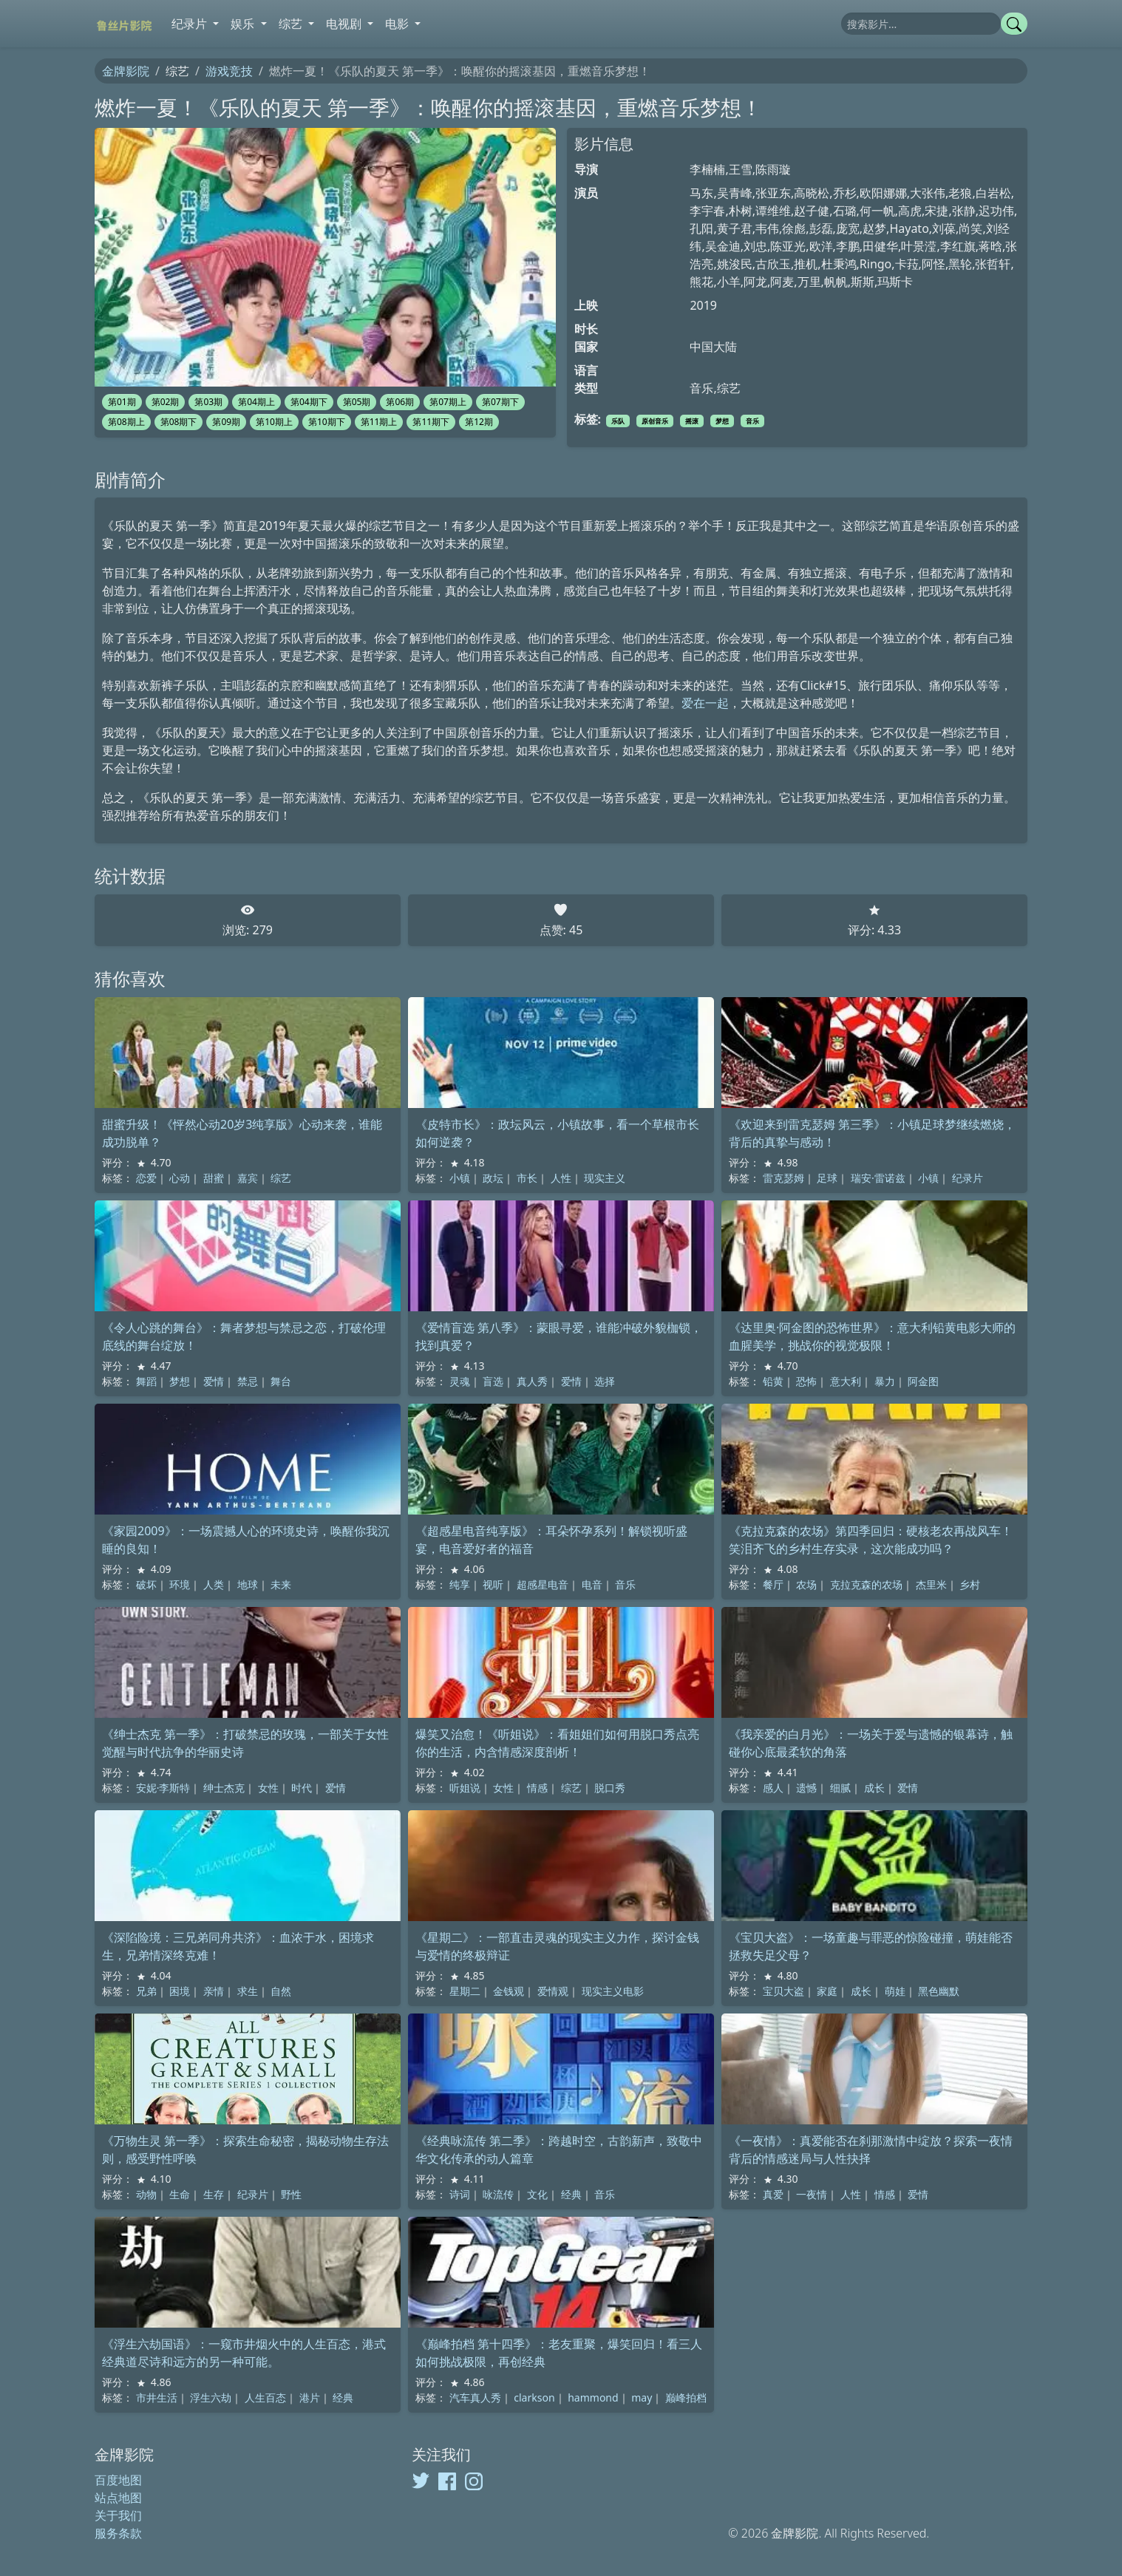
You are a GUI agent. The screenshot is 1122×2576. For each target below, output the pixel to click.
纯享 (459, 1584)
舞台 (281, 1381)
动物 (146, 2194)
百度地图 (118, 2480)
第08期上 (126, 421)
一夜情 (811, 2194)
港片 (309, 2397)
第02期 (166, 401)
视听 (493, 1584)
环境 (179, 1584)
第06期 (400, 401)
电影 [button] (398, 24)
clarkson (534, 2397)
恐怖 (806, 1381)
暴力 (884, 1381)
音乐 (752, 421)
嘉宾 (247, 1178)
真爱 (773, 2194)
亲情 (213, 1991)
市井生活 (156, 2397)
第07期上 (447, 401)
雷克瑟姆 (783, 1178)
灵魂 (459, 1381)
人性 (561, 1178)
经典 (571, 2194)
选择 (604, 1381)
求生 (247, 1991)
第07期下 (500, 401)
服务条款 (118, 2533)
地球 (247, 1584)
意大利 (845, 1381)
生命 (179, 2194)
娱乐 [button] (244, 24)
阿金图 (923, 1381)
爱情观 (552, 1991)
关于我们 (118, 2515)
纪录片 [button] (190, 24)
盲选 (493, 1381)
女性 (268, 1788)
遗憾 (806, 1788)
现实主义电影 (613, 1991)
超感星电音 (542, 1584)
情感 (537, 1788)
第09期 (226, 421)
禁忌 (247, 1381)
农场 (806, 1584)
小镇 (459, 1178)
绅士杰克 (224, 1788)
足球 (827, 1178)
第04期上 (256, 401)
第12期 (479, 421)
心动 (179, 1178)
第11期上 (379, 421)
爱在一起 (705, 703)
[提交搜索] (1014, 24)
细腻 (840, 1788)
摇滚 (691, 421)
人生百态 (265, 2397)
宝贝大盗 (783, 1991)
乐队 (618, 421)
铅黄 (773, 1381)
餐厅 (773, 1584)
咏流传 (498, 2194)
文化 (537, 2194)
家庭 (827, 1991)
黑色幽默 (938, 1991)
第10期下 (326, 421)
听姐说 (464, 1788)
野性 (291, 2194)
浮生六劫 (210, 2397)
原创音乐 (655, 421)
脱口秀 (609, 1788)
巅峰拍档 (686, 2397)
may (641, 2397)
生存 (213, 2194)
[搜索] (921, 24)
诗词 (459, 2194)
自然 (281, 1991)
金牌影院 (125, 71)
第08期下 (178, 421)
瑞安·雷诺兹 (878, 1178)
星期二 (464, 1991)
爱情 (213, 1381)
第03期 (208, 401)
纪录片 (967, 1178)
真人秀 (532, 1381)
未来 (281, 1584)
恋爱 (146, 1178)
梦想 (722, 421)
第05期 (357, 401)
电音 (592, 1584)
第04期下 (308, 401)
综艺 (281, 1178)
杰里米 (931, 1584)
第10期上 (274, 421)
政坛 (493, 1178)
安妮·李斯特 (163, 1788)
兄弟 (146, 1991)
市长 (527, 1178)
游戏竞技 (229, 71)
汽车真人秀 (475, 2397)
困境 (179, 1991)
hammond (593, 2397)
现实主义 (604, 1178)
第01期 (122, 401)
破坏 (146, 1584)
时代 (301, 1788)
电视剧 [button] (345, 24)
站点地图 (118, 2498)
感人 (773, 1788)
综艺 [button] (292, 24)
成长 (874, 1788)
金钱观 (508, 1991)
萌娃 (895, 1991)
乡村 (969, 1584)
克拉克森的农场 (866, 1584)
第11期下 (430, 421)
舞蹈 (146, 1381)
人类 (213, 1584)
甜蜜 (213, 1178)
